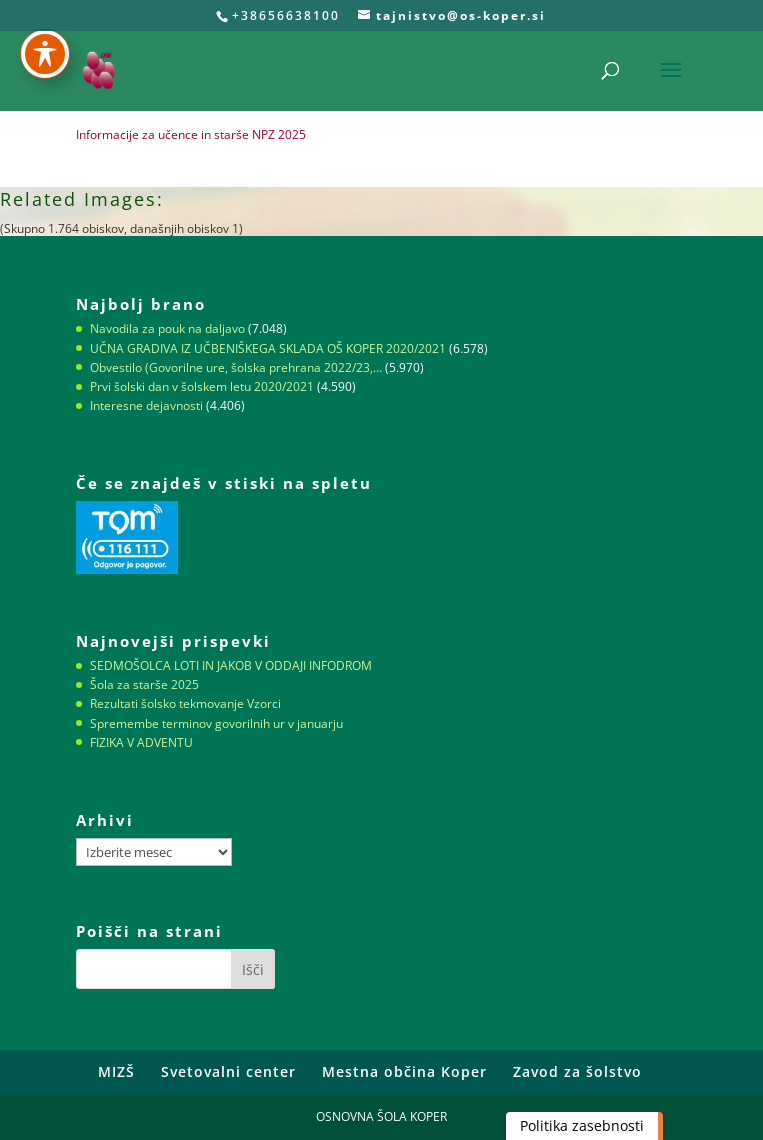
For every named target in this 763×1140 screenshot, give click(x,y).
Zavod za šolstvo (577, 1071)
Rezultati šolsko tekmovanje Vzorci (185, 703)
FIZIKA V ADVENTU (141, 742)
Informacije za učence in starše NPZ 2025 (191, 134)
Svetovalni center (228, 1071)
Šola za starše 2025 (144, 684)
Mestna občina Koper (404, 1071)
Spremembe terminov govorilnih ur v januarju (216, 723)
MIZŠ (116, 1071)
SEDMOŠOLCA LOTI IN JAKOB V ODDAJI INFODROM (231, 665)
